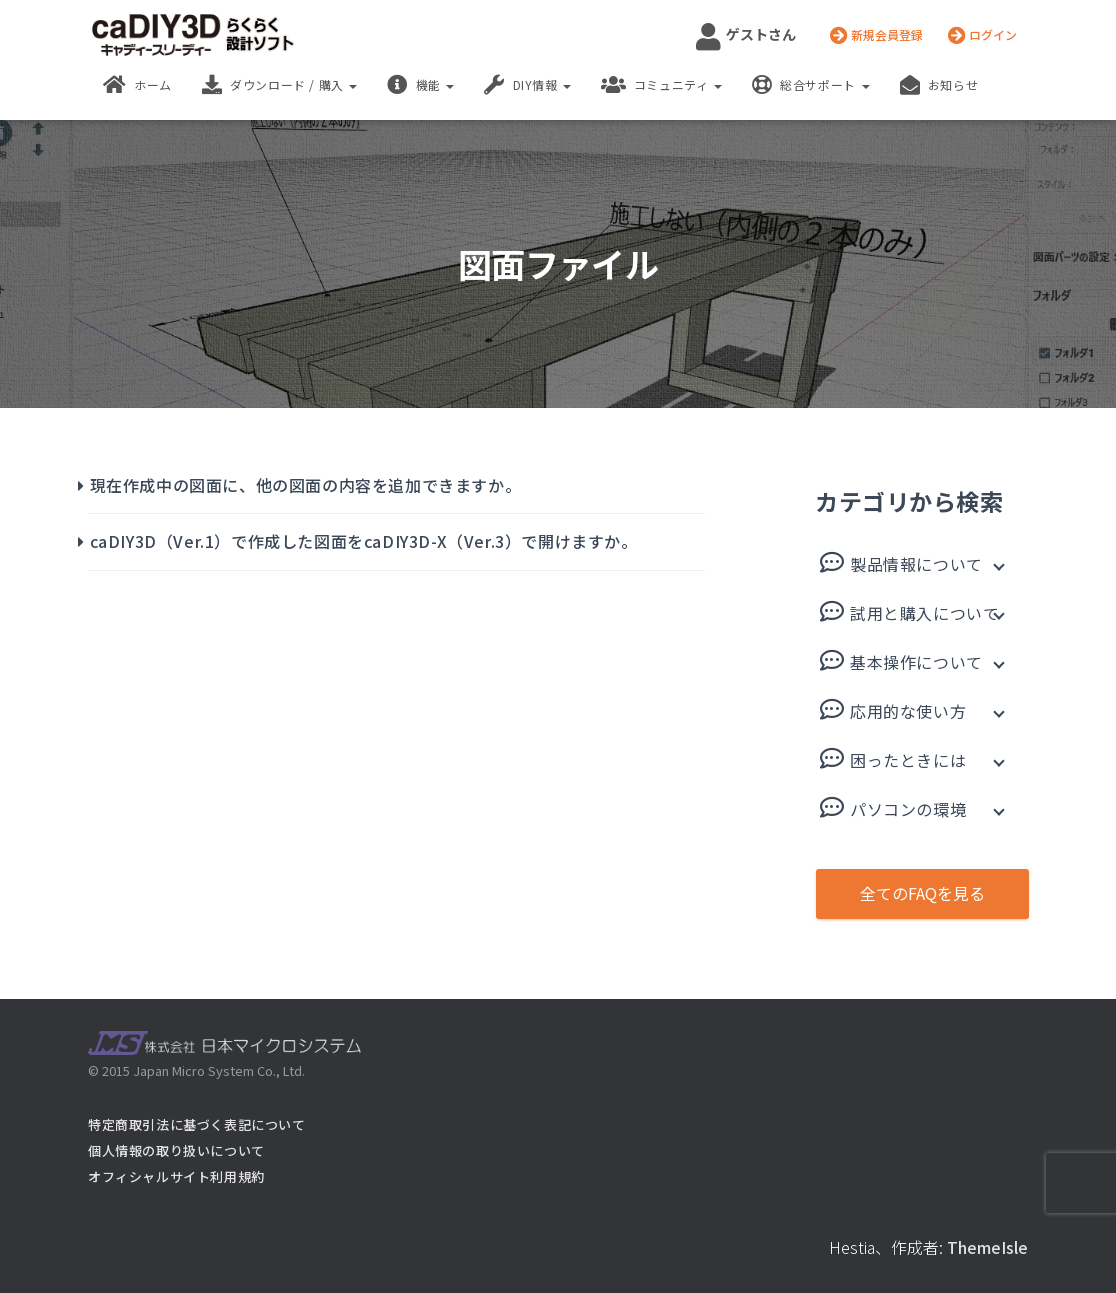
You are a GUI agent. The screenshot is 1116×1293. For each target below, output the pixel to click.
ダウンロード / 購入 (279, 85)
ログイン (982, 35)
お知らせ (939, 85)
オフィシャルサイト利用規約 (176, 1176)
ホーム (137, 85)
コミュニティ (661, 85)
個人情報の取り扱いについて (176, 1150)
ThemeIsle (987, 1247)
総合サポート (810, 85)
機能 (420, 85)
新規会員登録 (876, 35)
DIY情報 (527, 85)
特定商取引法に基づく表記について (197, 1124)
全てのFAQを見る (922, 893)
